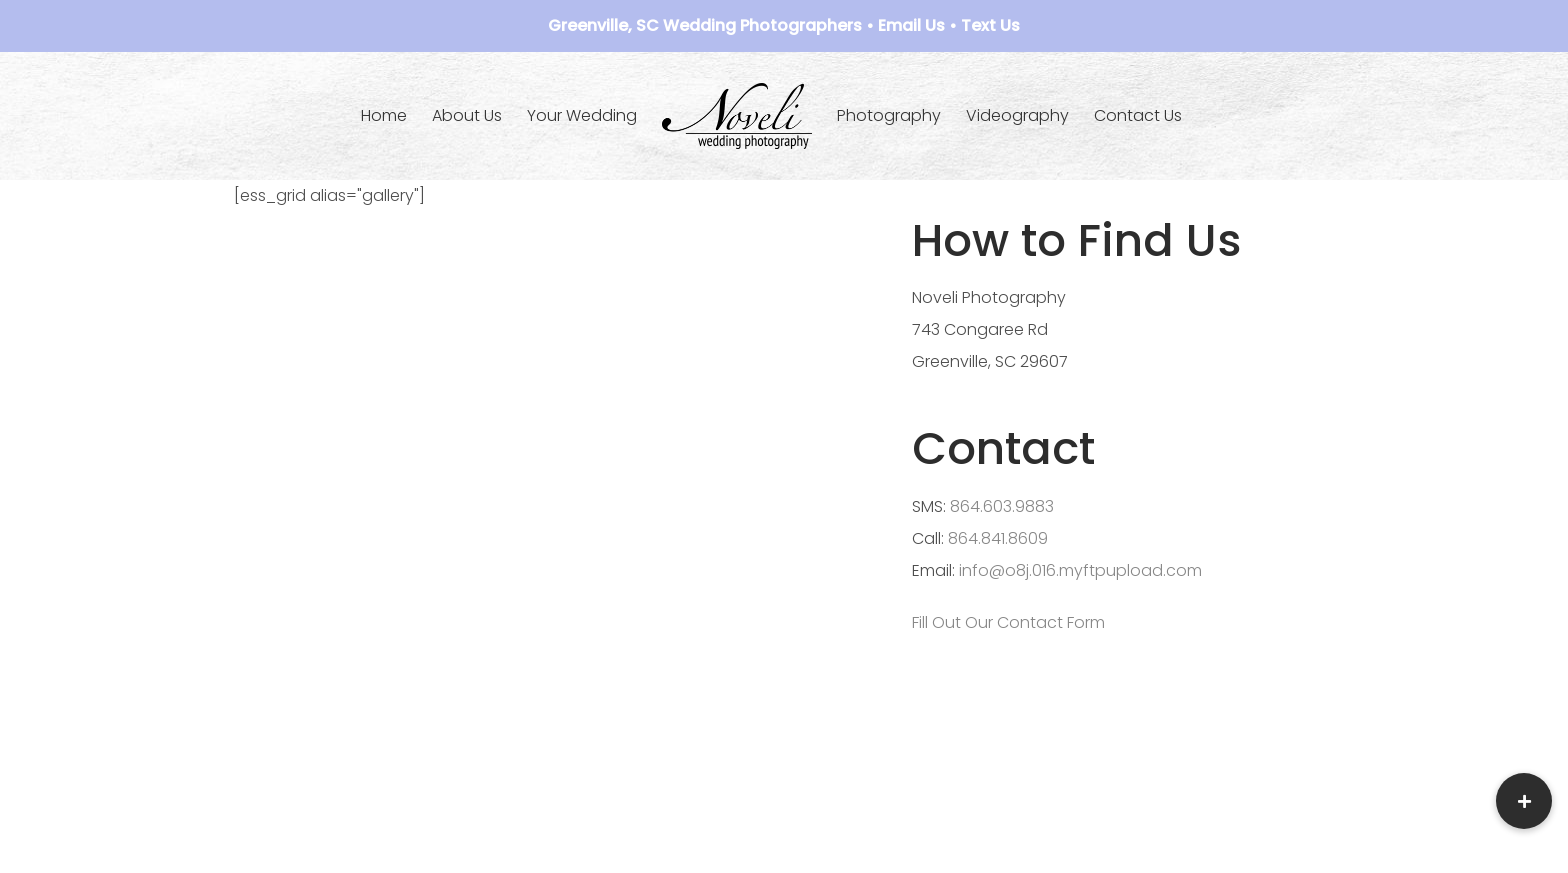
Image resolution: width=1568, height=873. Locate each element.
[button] (1524, 801)
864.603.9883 (1002, 506)
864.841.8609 (998, 538)
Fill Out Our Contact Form (1008, 622)
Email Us (911, 25)
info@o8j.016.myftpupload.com (1080, 570)
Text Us (990, 25)
